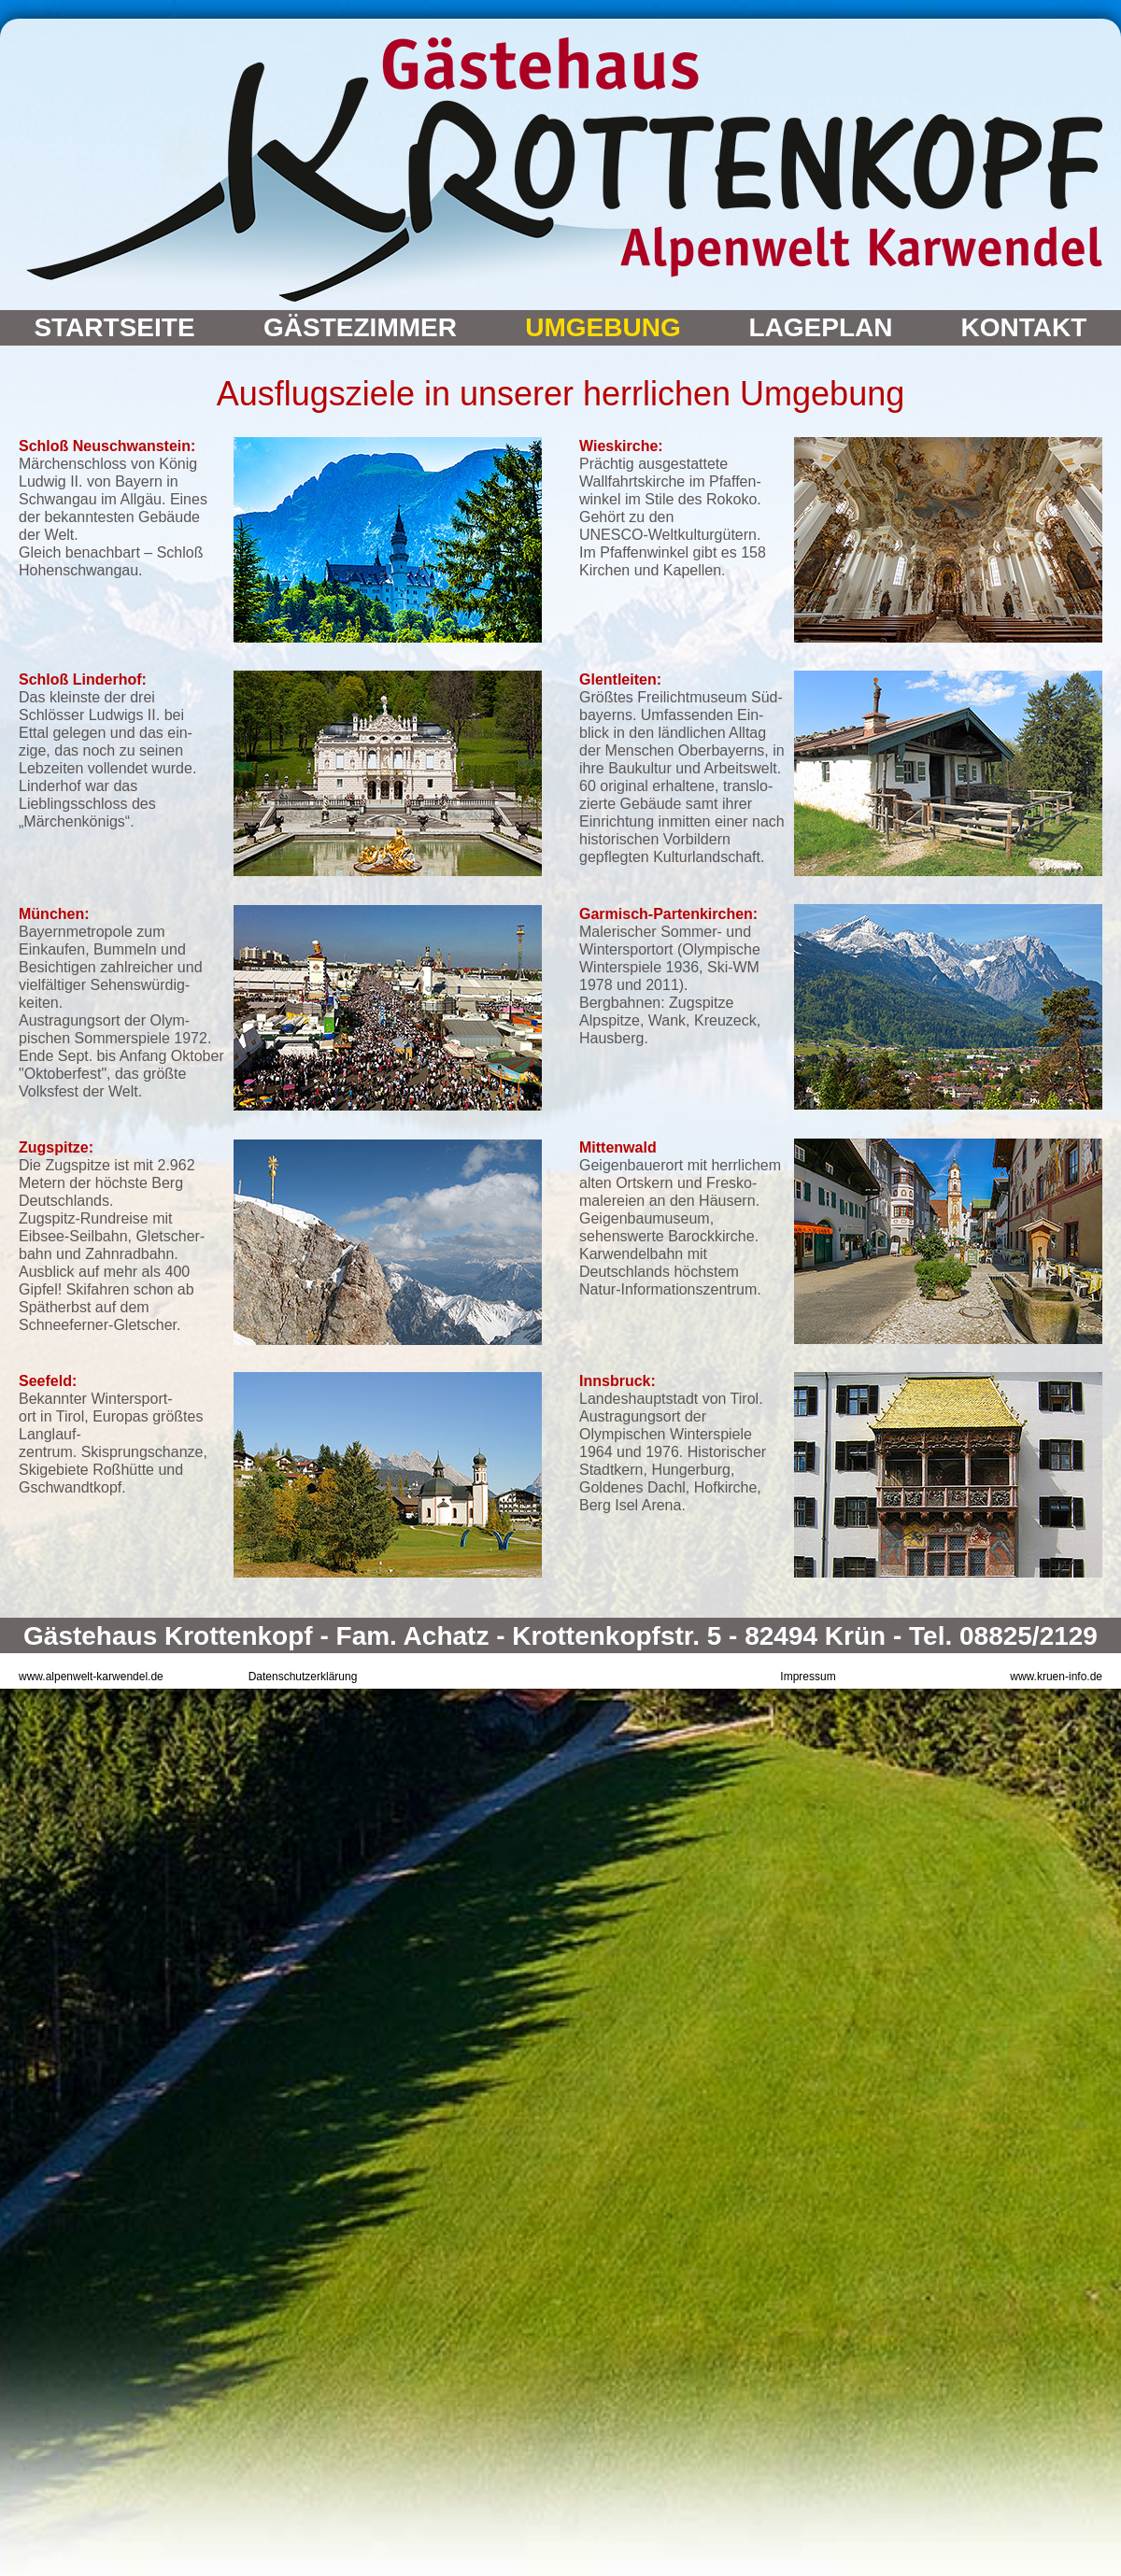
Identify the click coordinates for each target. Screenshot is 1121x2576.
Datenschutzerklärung (303, 1676)
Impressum (807, 1676)
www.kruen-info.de (1056, 1676)
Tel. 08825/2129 (1003, 1635)
